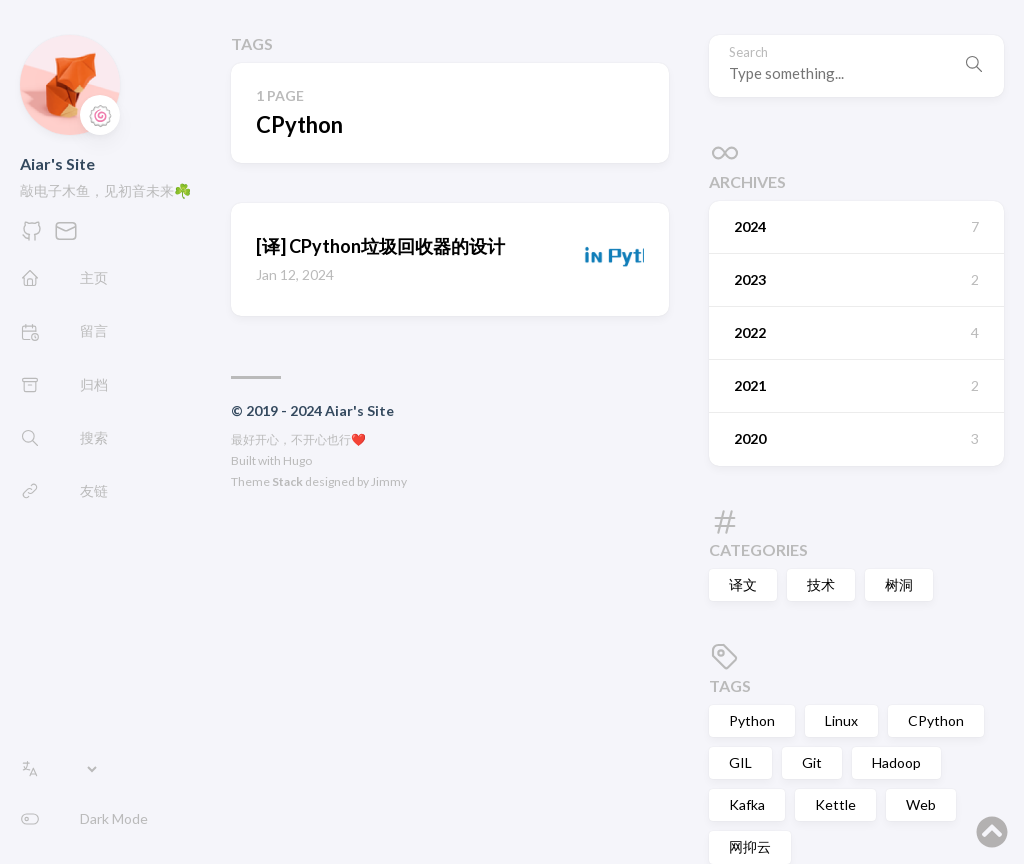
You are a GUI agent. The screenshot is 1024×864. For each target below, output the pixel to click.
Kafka (747, 804)
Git (812, 762)
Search (748, 52)
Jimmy (389, 481)
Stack (287, 481)
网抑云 (750, 846)
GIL (740, 762)
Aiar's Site (57, 163)
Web (921, 804)
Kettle (835, 804)
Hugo (297, 460)
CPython (936, 720)
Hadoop (896, 762)
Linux (841, 720)
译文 (743, 584)
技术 (821, 584)
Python (752, 720)
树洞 (899, 584)
